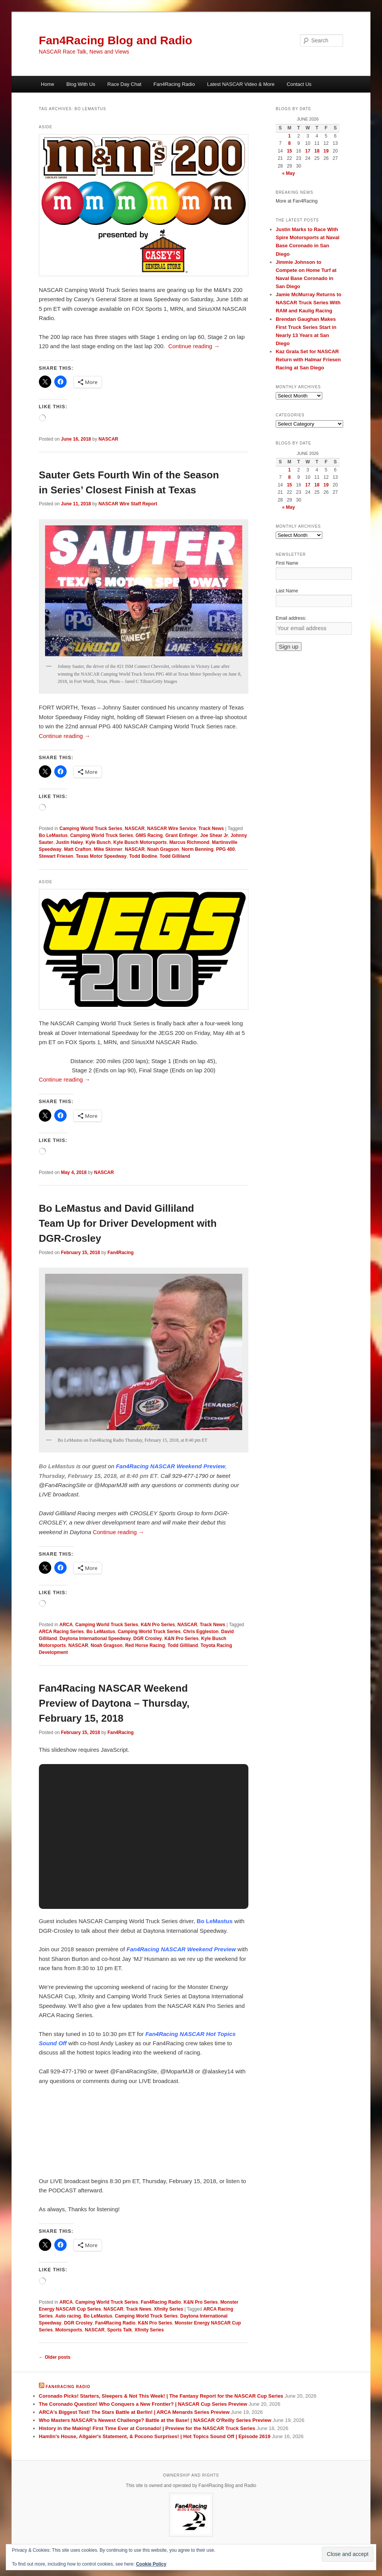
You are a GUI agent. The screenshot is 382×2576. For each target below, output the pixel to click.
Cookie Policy (151, 2564)
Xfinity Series (168, 2309)
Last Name (287, 591)
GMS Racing (149, 835)
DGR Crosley (147, 1638)
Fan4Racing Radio (174, 84)
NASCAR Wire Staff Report (128, 503)
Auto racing (68, 2316)
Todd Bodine (143, 856)
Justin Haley (69, 842)
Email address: (291, 618)
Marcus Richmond (189, 842)
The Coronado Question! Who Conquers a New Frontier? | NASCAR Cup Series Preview (143, 2404)
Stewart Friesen (56, 856)
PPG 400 (225, 849)
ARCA (66, 1624)
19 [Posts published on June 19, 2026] (325, 151)
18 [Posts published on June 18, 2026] (316, 151)
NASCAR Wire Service (171, 828)
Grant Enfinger (181, 835)
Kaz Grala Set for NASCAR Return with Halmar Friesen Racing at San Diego (308, 360)
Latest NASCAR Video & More (241, 84)
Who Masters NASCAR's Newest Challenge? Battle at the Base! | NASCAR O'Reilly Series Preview (155, 2420)
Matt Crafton (77, 849)
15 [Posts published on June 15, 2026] (289, 151)
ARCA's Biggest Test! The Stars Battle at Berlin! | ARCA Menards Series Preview (134, 2412)
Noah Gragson (163, 849)
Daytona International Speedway (95, 1638)
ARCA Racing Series (61, 1631)
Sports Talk (119, 2330)
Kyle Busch (98, 842)
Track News (211, 828)
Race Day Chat (124, 84)
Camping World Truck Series (90, 828)
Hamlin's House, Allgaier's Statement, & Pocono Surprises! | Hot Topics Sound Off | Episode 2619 (154, 2436)
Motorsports (68, 2330)
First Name (287, 563)
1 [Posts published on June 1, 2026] (289, 136)
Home (47, 84)
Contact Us (299, 84)
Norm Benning (198, 849)
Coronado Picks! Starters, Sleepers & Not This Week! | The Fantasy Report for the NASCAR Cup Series (161, 2396)
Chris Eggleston (201, 1631)
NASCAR (108, 439)
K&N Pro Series (158, 1624)
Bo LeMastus (53, 835)
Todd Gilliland (174, 856)
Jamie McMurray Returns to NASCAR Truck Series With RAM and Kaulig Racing (309, 303)
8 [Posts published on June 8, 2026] (289, 143)
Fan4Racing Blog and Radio (115, 40)
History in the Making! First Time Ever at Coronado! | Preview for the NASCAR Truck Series (147, 2428)
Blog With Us (80, 84)
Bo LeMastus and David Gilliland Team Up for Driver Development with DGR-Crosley (128, 1223)
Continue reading (193, 346)
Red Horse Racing (145, 1645)
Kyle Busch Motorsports (140, 842)
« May (288, 173)
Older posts (54, 2357)
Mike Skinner (108, 849)
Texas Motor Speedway (101, 856)
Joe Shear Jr (214, 835)
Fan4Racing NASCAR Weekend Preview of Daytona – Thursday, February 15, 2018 (114, 1703)
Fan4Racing (120, 1252)
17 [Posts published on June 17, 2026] (307, 151)
